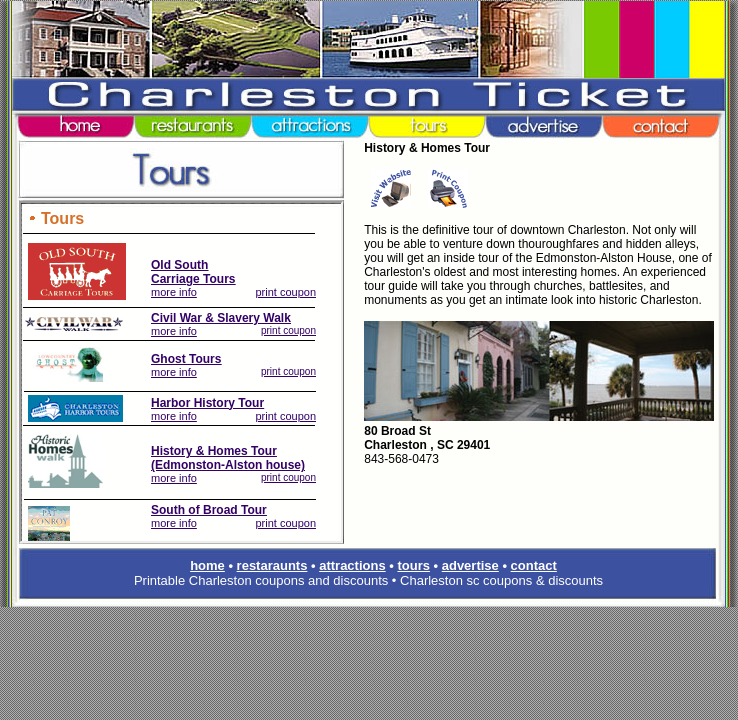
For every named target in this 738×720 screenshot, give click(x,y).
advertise (470, 565)
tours (413, 565)
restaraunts (272, 565)
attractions (352, 565)
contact (534, 565)
